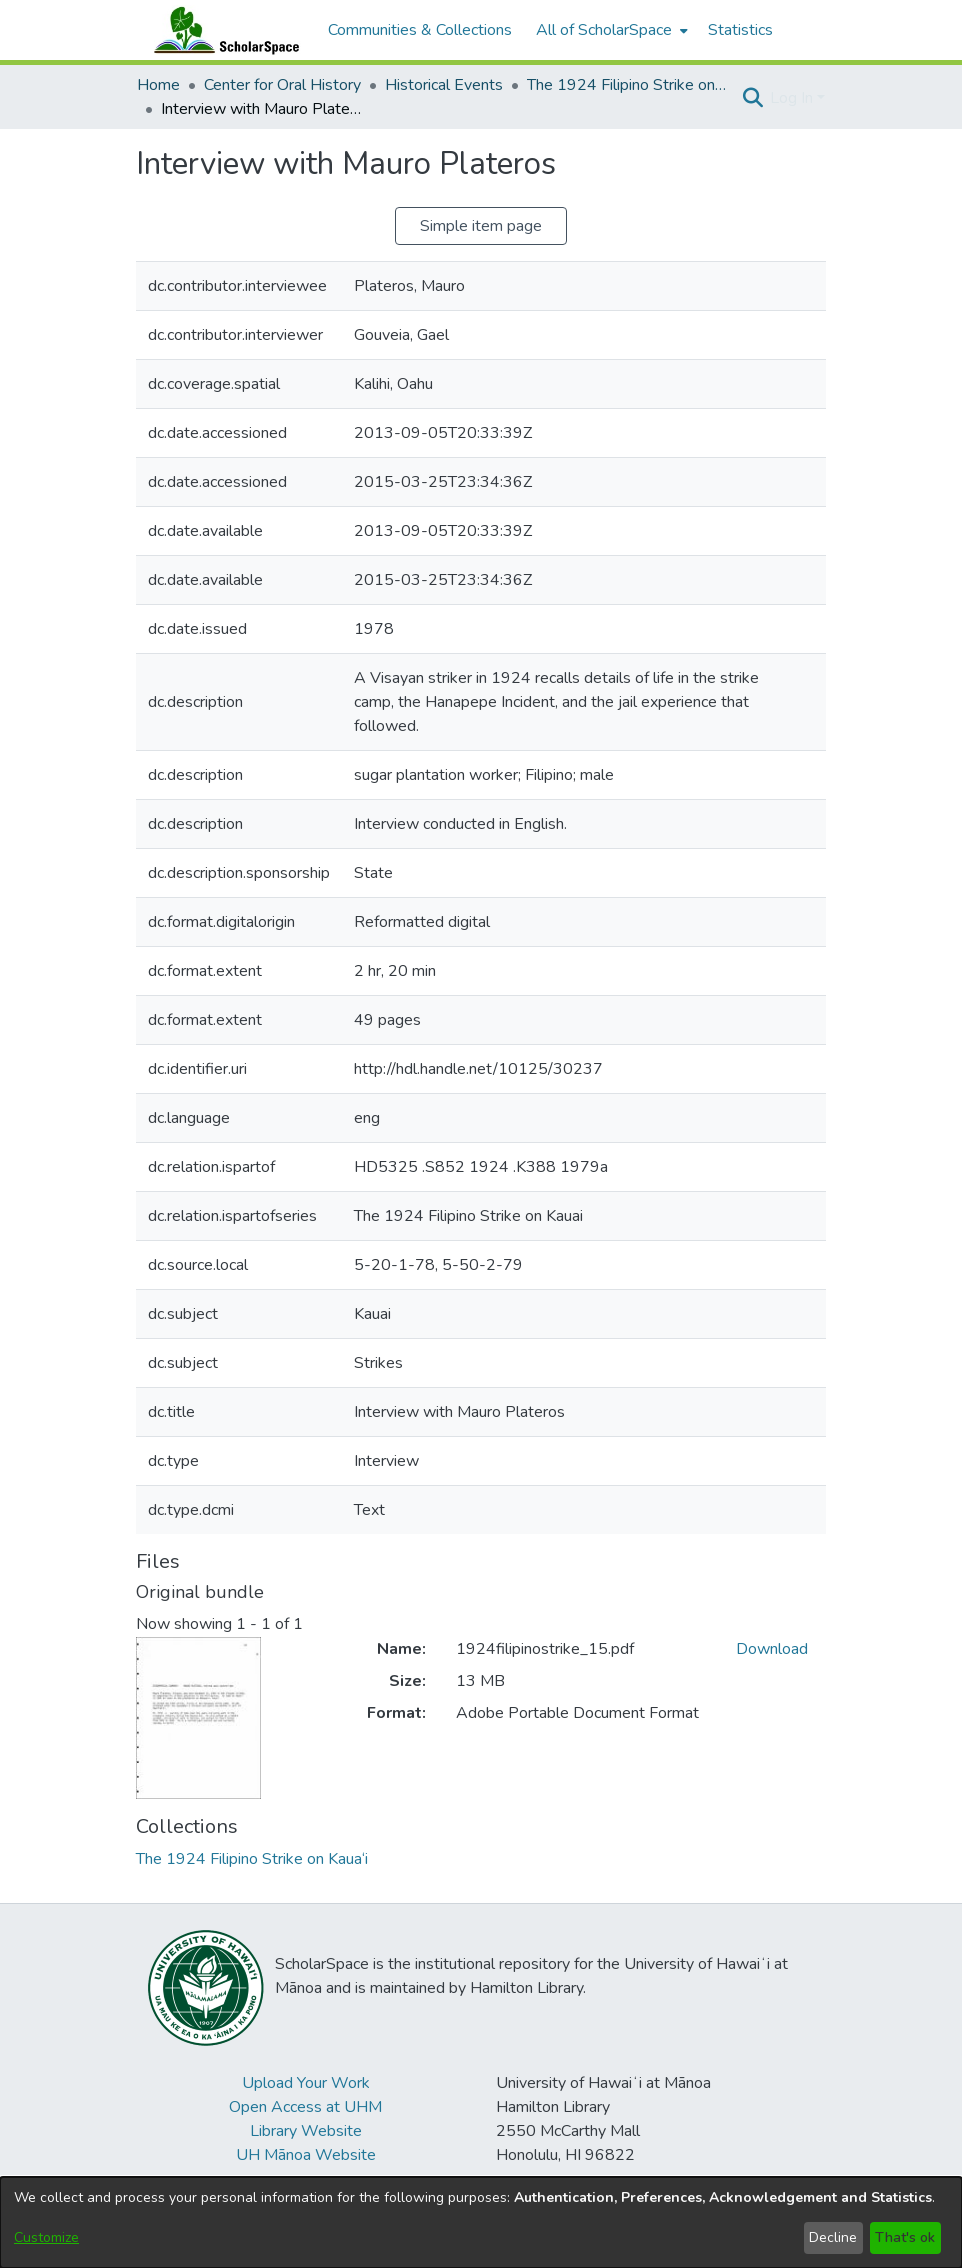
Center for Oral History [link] (282, 85)
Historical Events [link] (444, 85)
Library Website (306, 2131)
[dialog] (481, 2222)
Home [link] (158, 85)
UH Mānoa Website (306, 2155)
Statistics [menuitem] (740, 30)
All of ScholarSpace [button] (604, 30)
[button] (752, 98)
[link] (252, 1859)
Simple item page (481, 226)
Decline (833, 2237)
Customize (46, 2237)
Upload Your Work (306, 2083)
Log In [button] (793, 98)
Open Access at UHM (305, 2107)
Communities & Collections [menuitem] (420, 30)
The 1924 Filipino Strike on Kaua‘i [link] (627, 85)
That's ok (905, 2237)
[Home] (222, 30)
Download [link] (772, 1649)
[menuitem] (610, 30)
